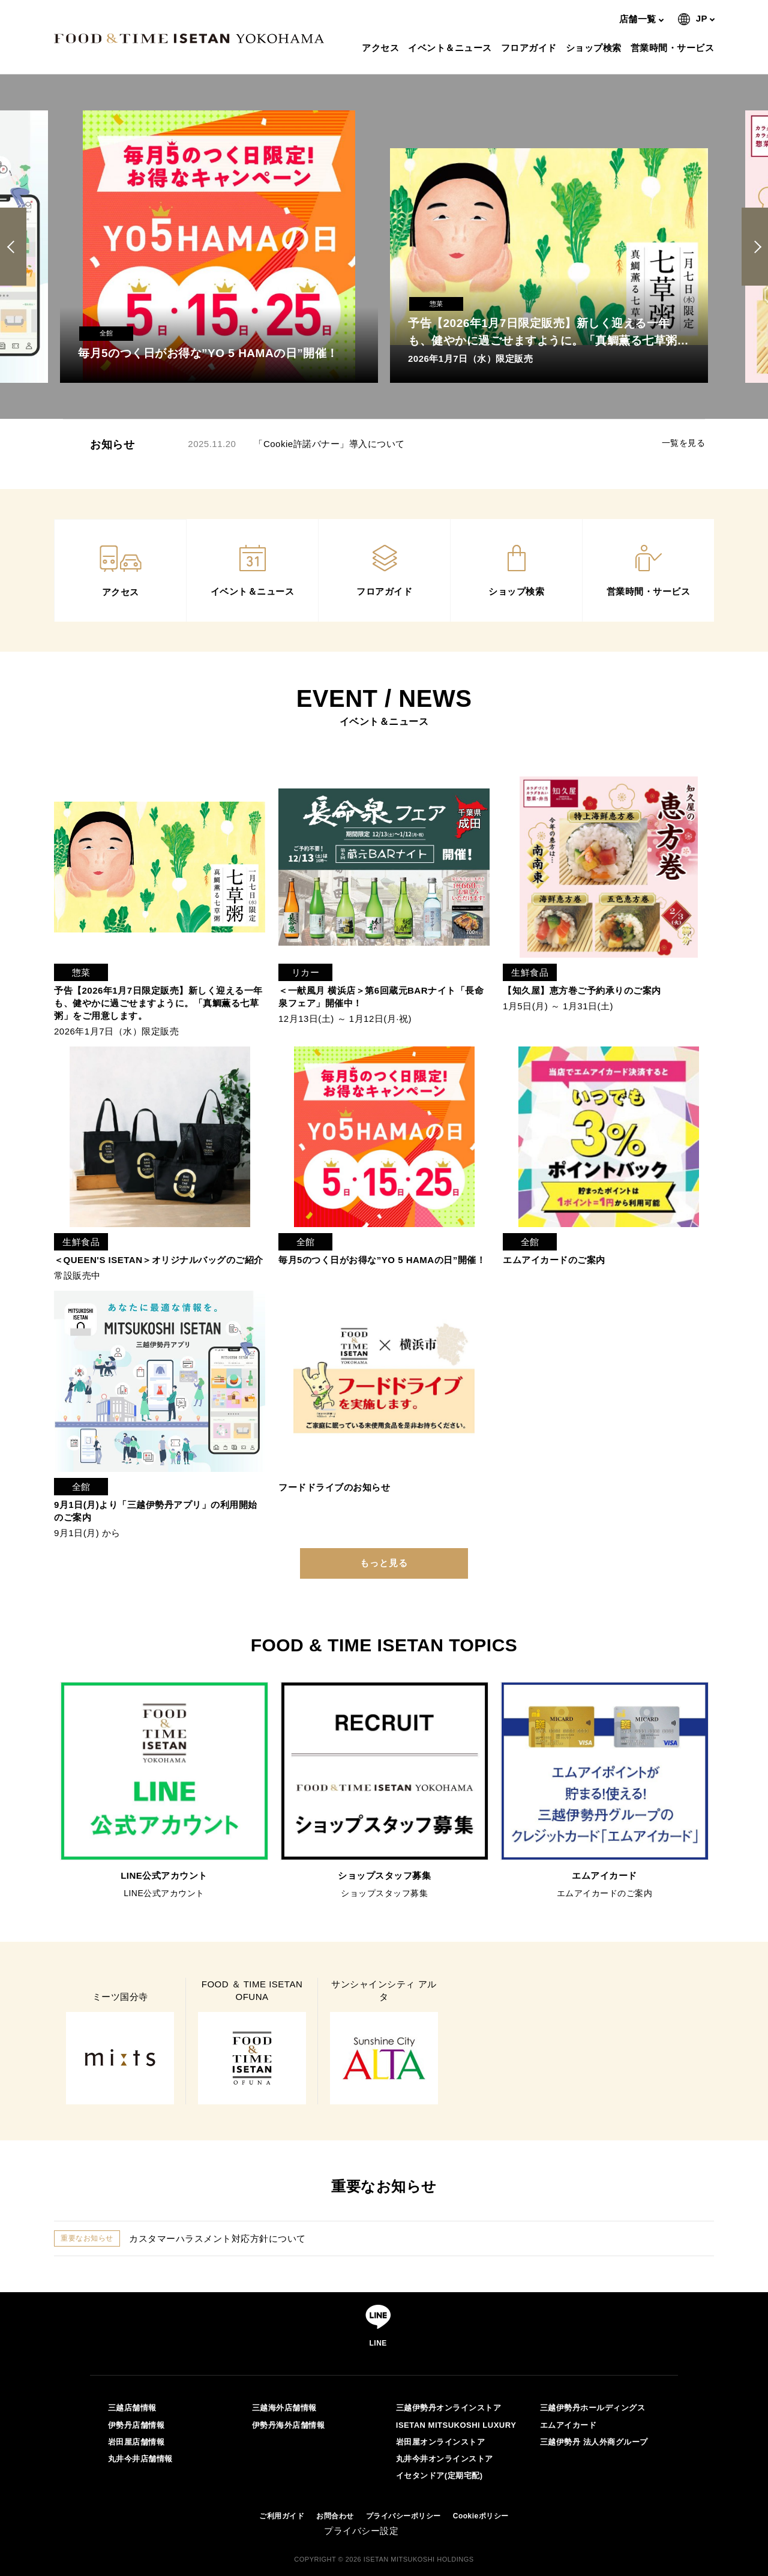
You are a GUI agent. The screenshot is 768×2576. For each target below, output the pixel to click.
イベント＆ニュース (451, 48)
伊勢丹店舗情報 (136, 2425)
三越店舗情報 (132, 2407)
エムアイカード (568, 2425)
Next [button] (755, 247)
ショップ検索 (595, 48)
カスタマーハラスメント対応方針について (217, 2238)
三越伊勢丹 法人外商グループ (594, 2441)
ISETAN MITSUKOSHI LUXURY (456, 2425)
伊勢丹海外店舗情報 (288, 2425)
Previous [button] (15, 247)
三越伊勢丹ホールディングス (593, 2407)
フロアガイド (530, 48)
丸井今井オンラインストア (444, 2458)
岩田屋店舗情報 (136, 2441)
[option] (219, 246)
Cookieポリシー (481, 2516)
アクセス (382, 48)
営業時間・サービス (674, 48)
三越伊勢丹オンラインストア (449, 2407)
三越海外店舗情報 (284, 2407)
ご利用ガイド (281, 2516)
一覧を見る (684, 443)
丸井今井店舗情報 (140, 2458)
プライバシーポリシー (403, 2516)
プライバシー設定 (361, 2531)
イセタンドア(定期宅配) (439, 2475)
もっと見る (384, 1563)
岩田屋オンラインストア (440, 2441)
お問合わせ (335, 2516)
